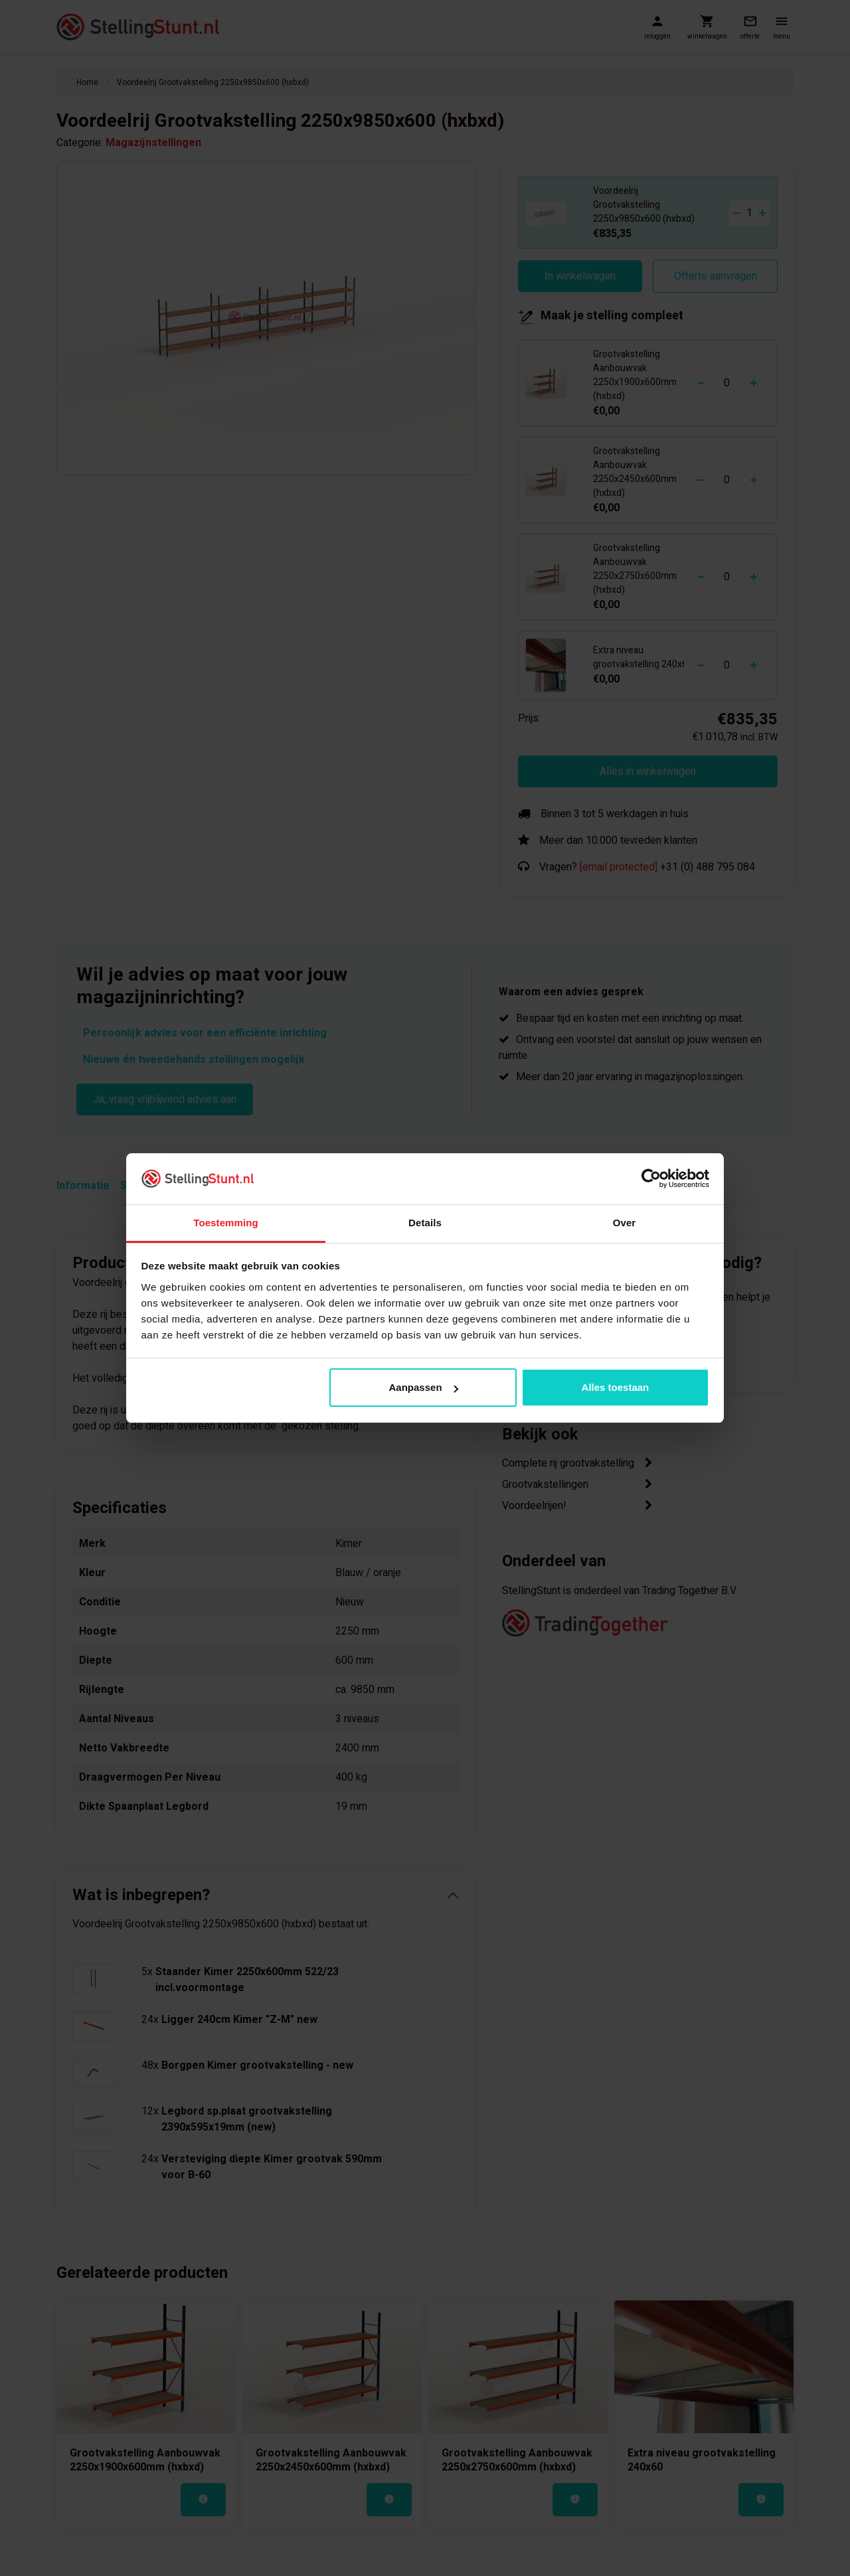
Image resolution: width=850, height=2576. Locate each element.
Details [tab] (425, 1222)
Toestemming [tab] (225, 1222)
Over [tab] (624, 1222)
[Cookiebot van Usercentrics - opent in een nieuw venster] (651, 1178)
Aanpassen (423, 1387)
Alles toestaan (615, 1387)
